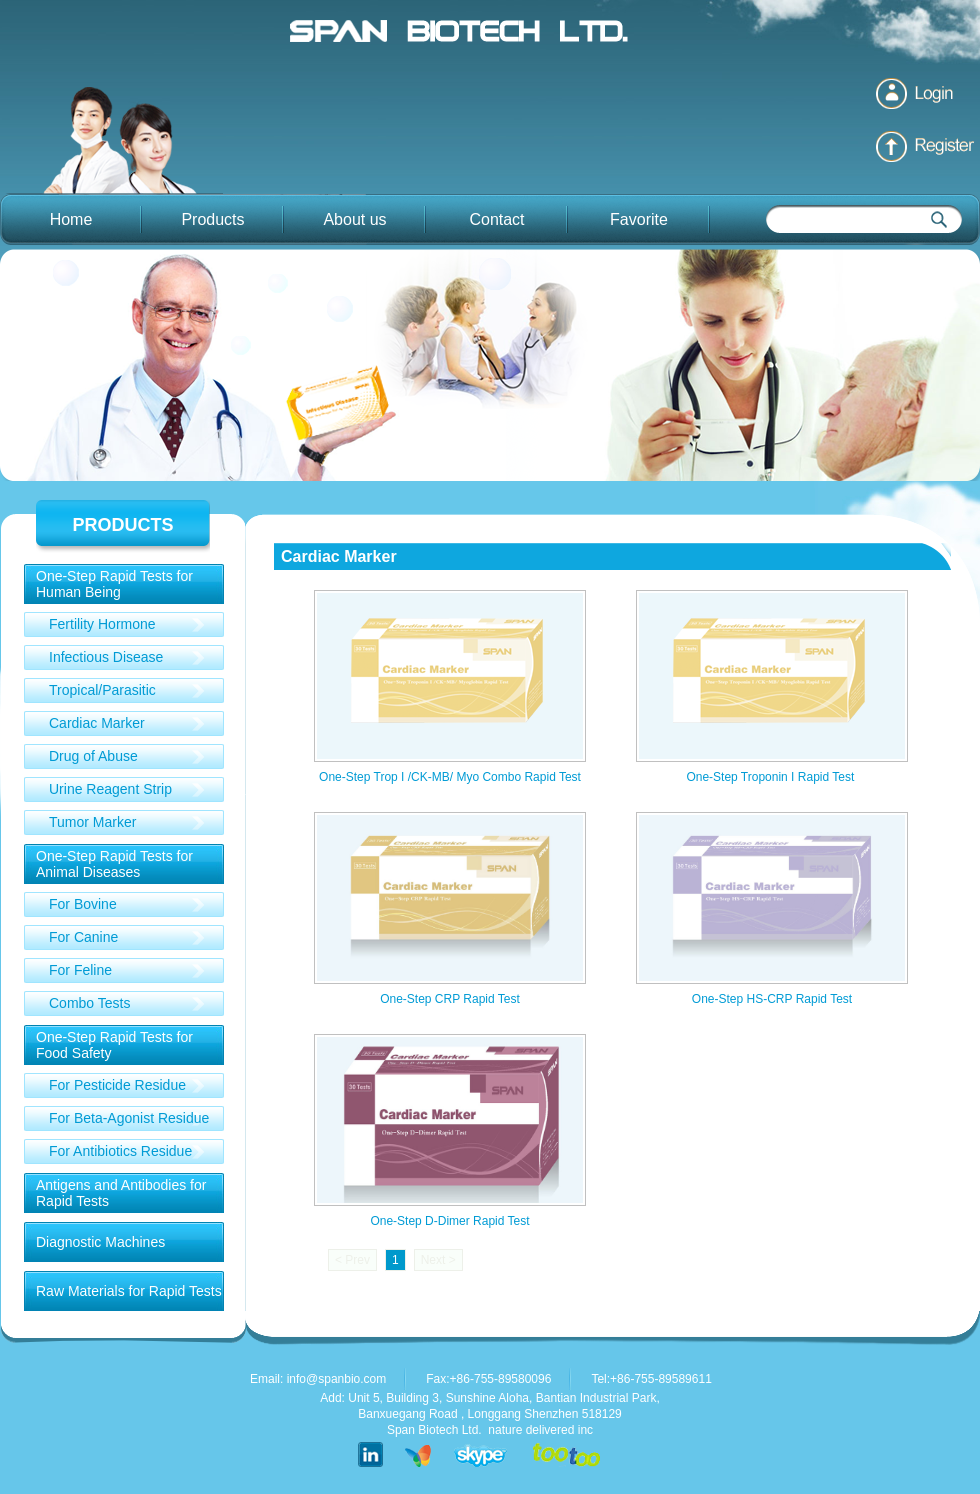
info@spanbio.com (337, 1379)
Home (71, 219)
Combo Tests (89, 1003)
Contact (496, 219)
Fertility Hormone (102, 624)
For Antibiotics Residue (120, 1151)
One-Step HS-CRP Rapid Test (772, 999)
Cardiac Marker (97, 723)
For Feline (80, 970)
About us (354, 219)
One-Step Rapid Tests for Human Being (114, 584)
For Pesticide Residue (117, 1085)
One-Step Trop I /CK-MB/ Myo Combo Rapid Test (450, 777)
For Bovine (83, 904)
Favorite (639, 219)
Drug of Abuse (93, 756)
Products (212, 219)
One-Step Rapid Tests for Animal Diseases (114, 864)
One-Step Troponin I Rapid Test (771, 777)
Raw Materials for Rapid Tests (129, 1291)
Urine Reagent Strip (110, 789)
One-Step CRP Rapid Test (450, 999)
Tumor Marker (92, 822)
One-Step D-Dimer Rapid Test (449, 1221)
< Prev (352, 1260)
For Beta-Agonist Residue (129, 1118)
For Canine (83, 937)
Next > (438, 1260)
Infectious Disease (106, 657)
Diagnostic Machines (100, 1242)
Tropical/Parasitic (102, 690)
